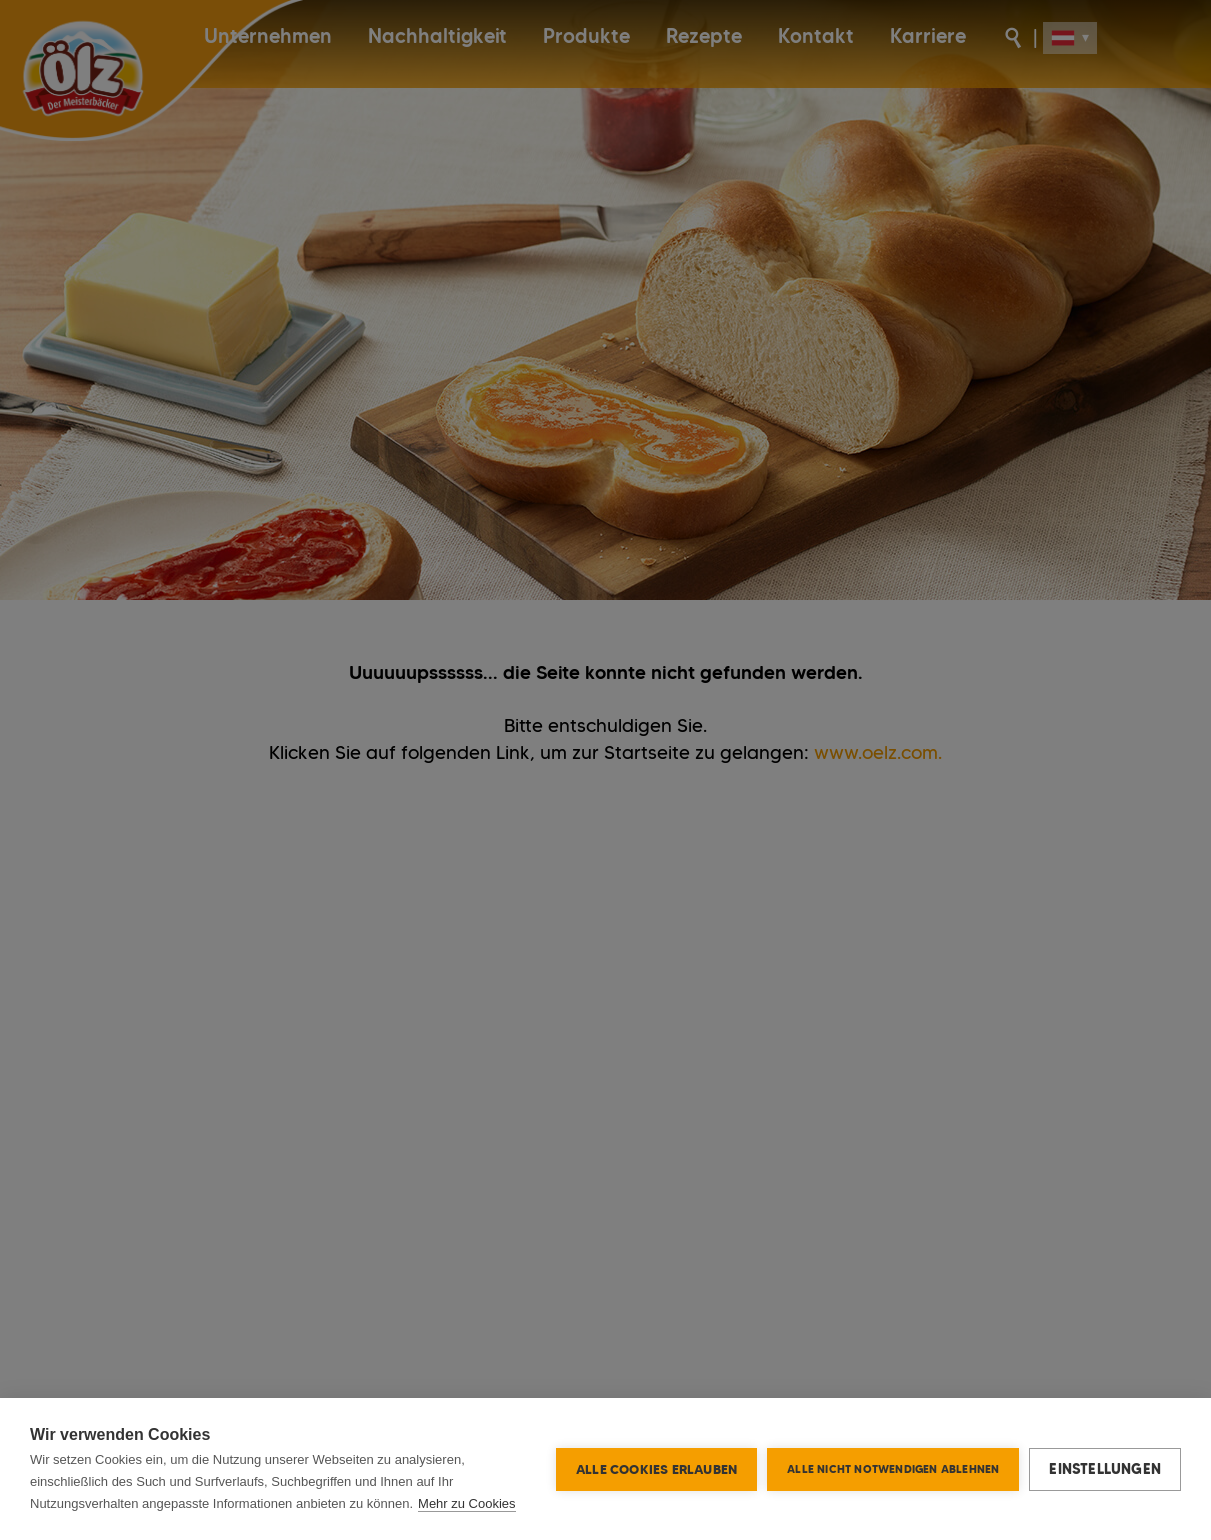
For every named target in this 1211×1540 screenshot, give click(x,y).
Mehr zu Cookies (467, 1503)
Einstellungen (1105, 1469)
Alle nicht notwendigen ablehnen (893, 1469)
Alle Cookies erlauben (656, 1469)
